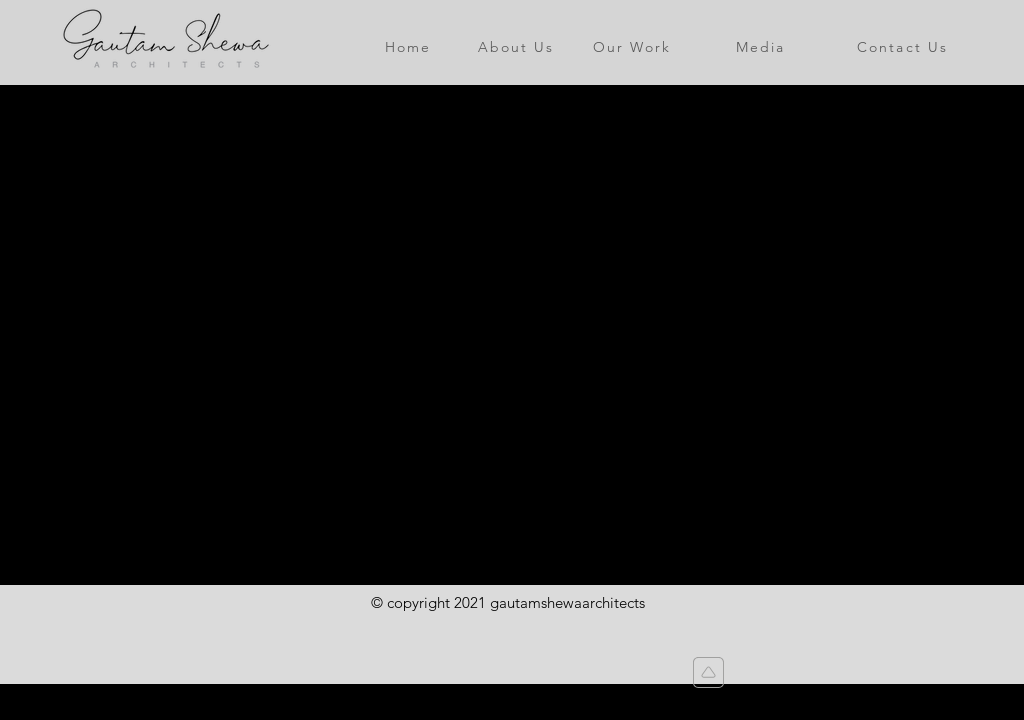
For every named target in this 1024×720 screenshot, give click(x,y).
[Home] (408, 47)
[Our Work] (632, 47)
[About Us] (516, 47)
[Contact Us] (902, 47)
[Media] (760, 47)
